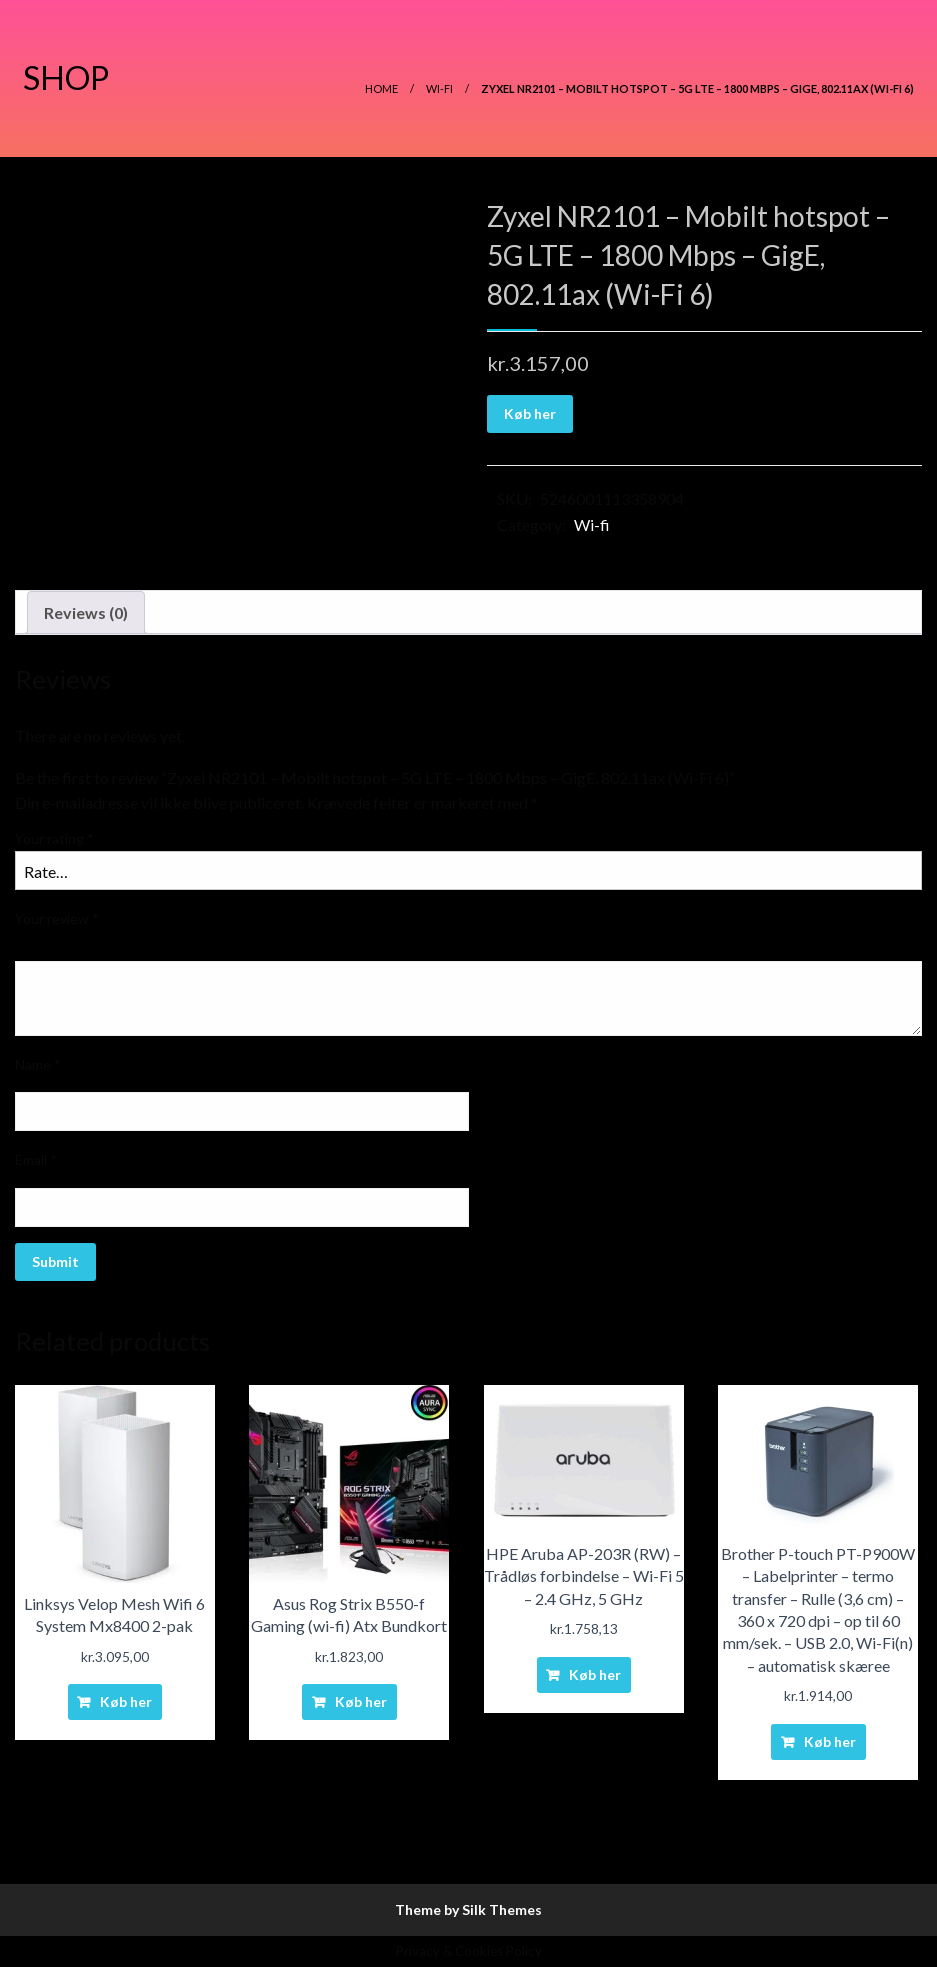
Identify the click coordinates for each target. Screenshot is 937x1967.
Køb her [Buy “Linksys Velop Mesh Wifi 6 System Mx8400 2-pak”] (126, 1701)
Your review (57, 918)
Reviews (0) (86, 612)
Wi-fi (439, 88)
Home (381, 88)
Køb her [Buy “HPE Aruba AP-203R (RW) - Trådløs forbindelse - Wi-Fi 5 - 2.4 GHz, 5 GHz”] (595, 1674)
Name (38, 1064)
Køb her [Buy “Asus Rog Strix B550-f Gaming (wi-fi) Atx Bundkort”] (361, 1701)
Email (36, 1159)
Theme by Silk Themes (468, 1909)
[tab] (86, 613)
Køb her (530, 413)
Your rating (54, 838)
